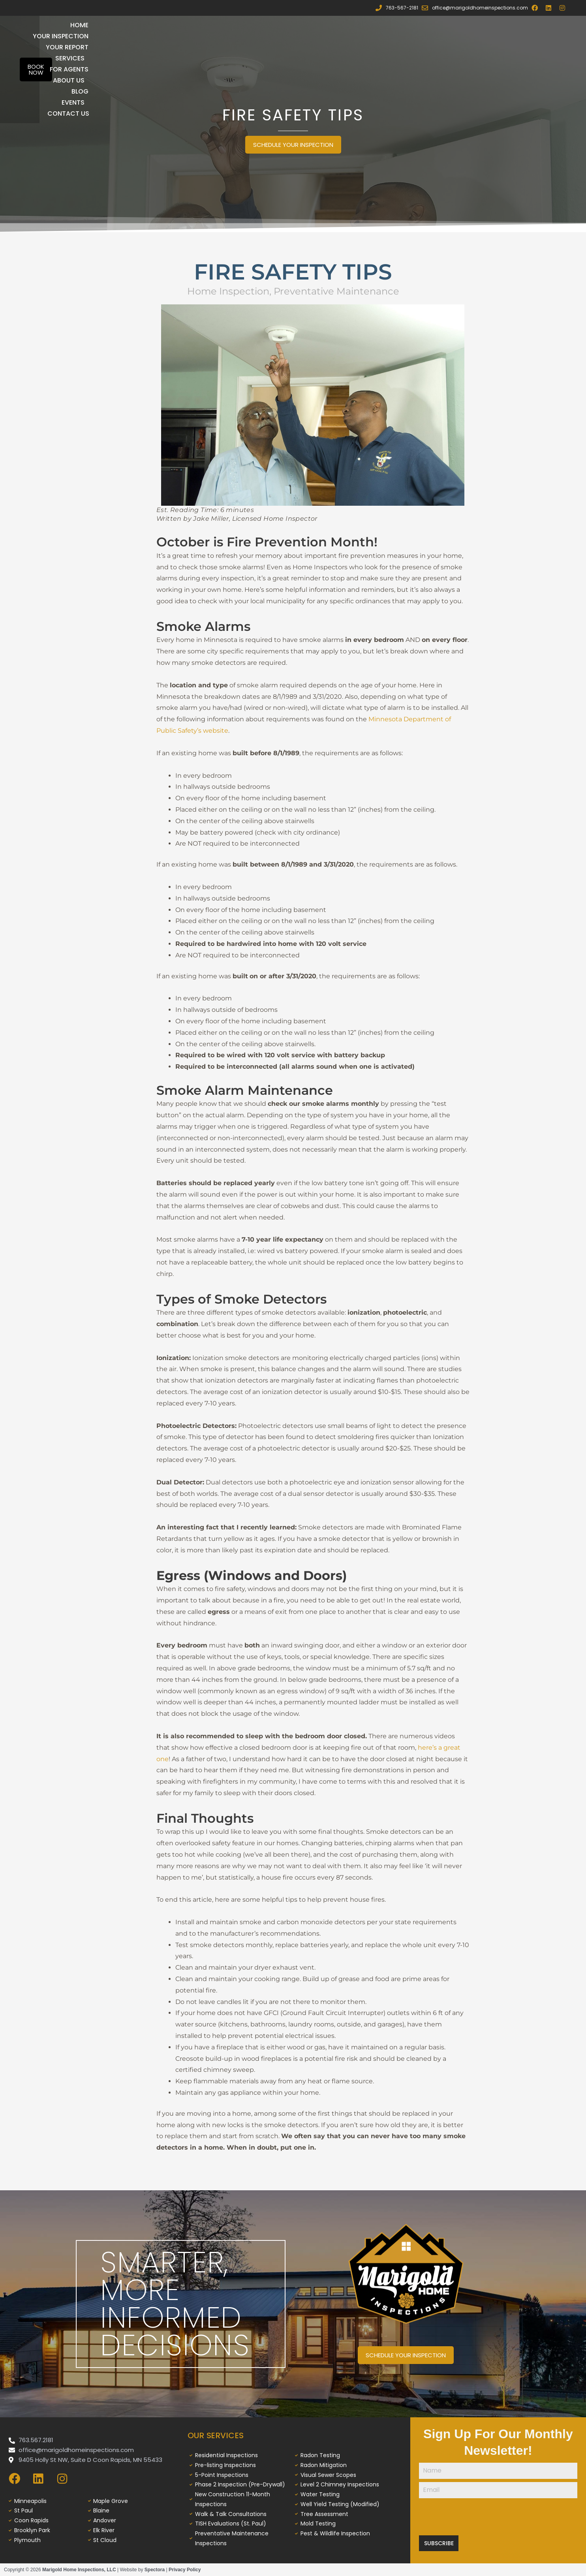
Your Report (277, 25)
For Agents (386, 25)
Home (155, 25)
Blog (347, 36)
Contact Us (439, 36)
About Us (441, 25)
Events (387, 36)
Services (332, 25)
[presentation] (498, 2516)
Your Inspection (210, 25)
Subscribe (439, 2543)
